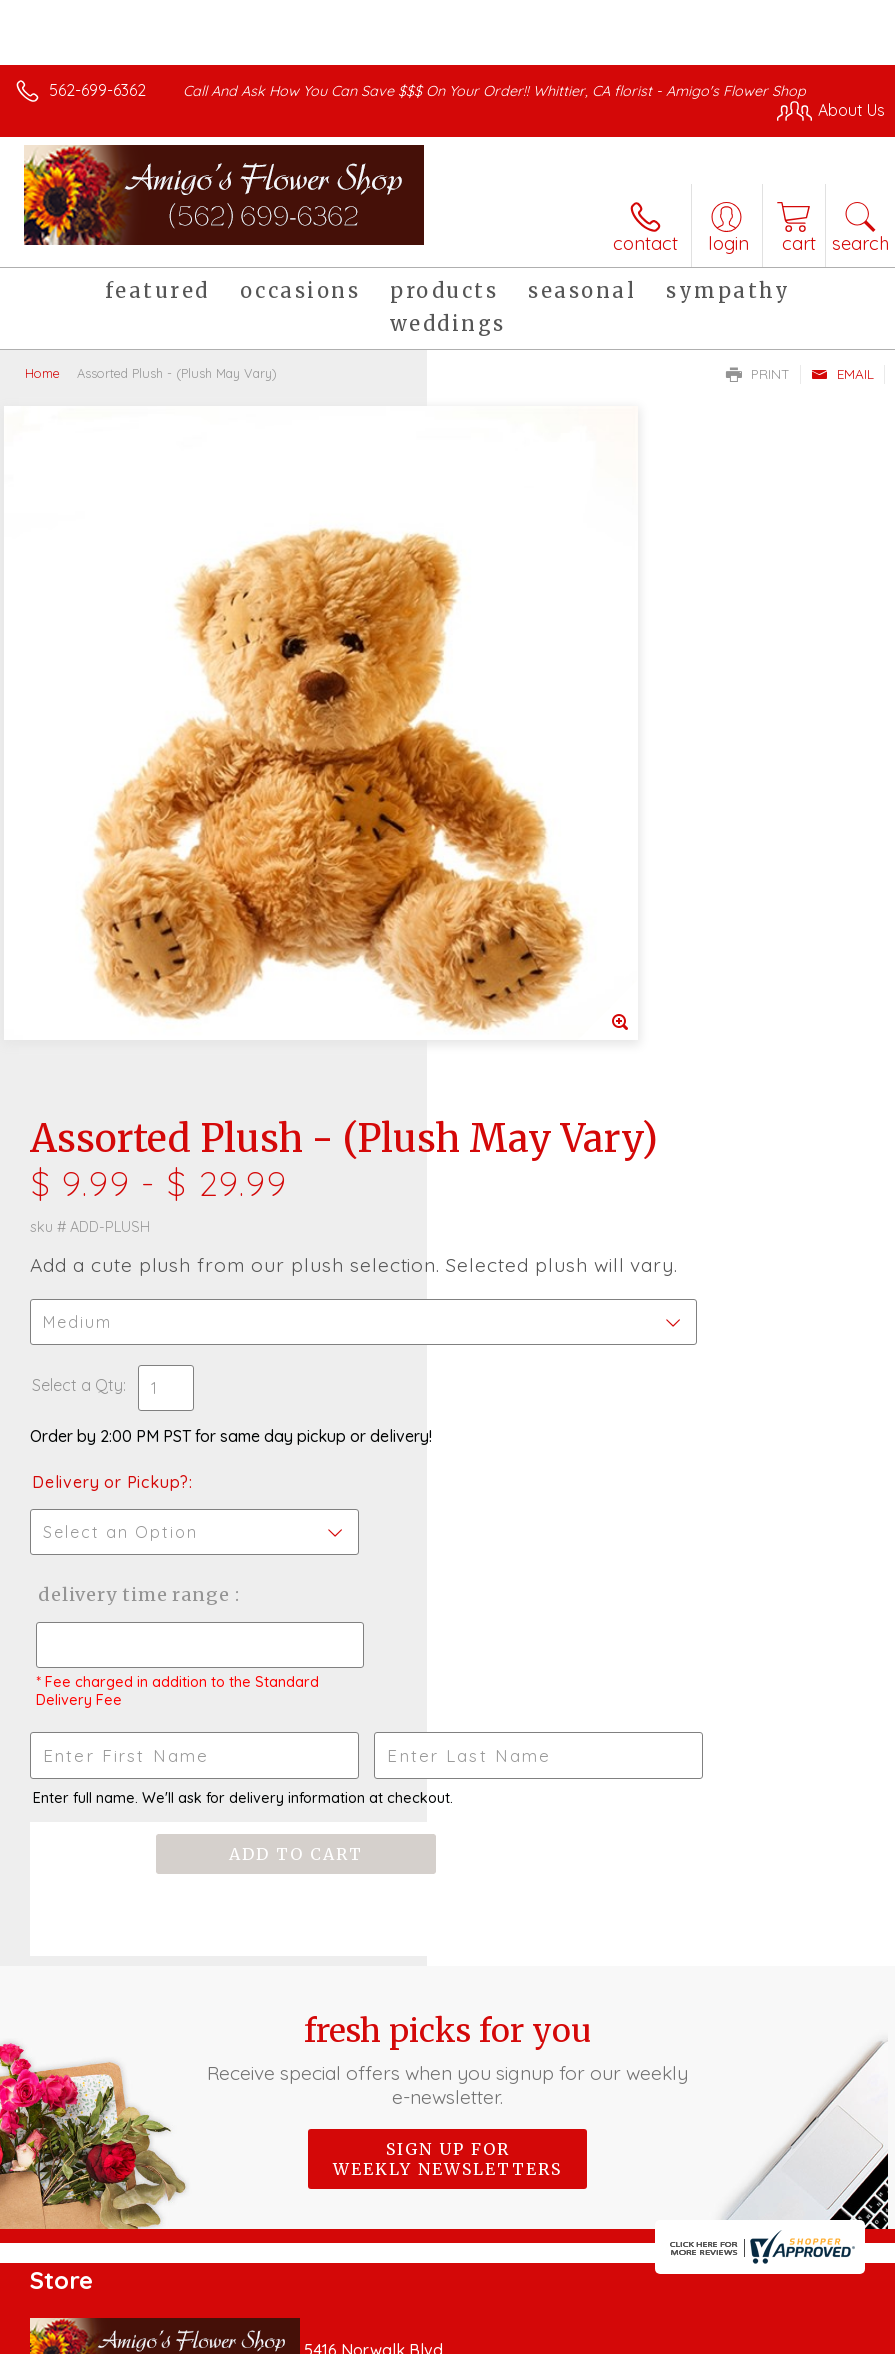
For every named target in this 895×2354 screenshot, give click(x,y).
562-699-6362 (97, 90)
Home (42, 373)
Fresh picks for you (447, 1453)
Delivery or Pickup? (537, 835)
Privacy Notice (545, 2333)
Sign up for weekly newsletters (447, 1552)
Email (842, 374)
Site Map (811, 2333)
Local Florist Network (688, 2333)
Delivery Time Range (524, 967)
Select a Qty (504, 738)
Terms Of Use (427, 2333)
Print (758, 374)
